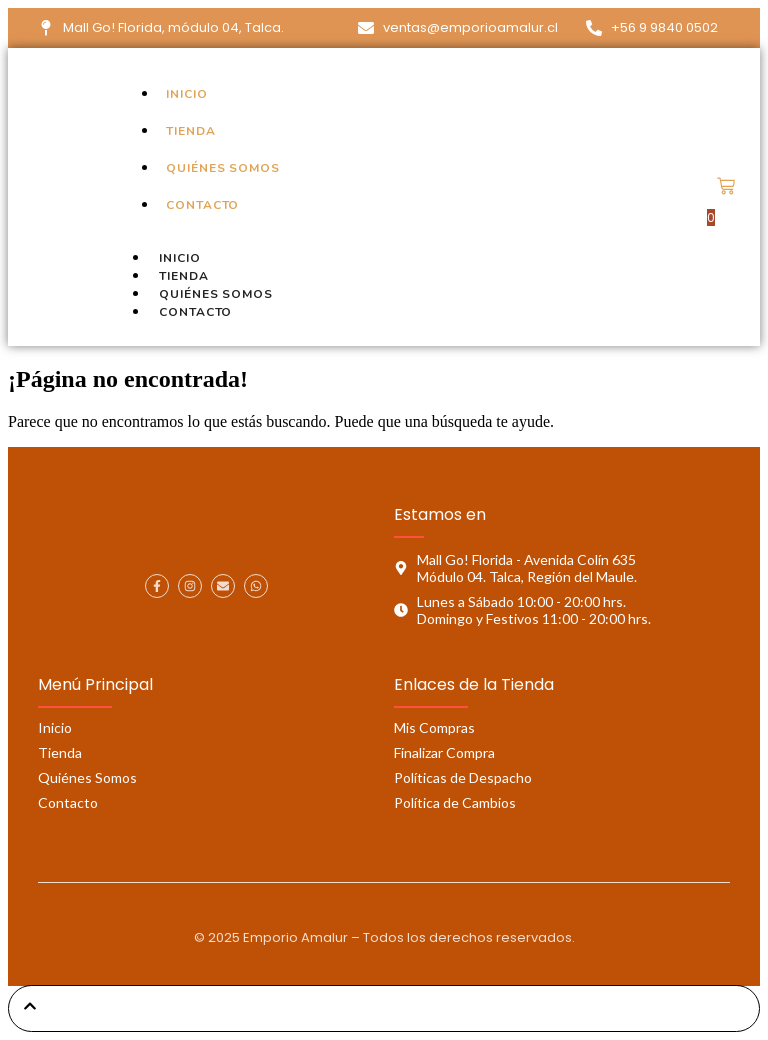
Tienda (60, 752)
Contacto (195, 312)
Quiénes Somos (87, 777)
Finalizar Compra (444, 752)
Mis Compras (434, 727)
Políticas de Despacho (463, 777)
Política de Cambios (455, 802)
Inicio (55, 727)
